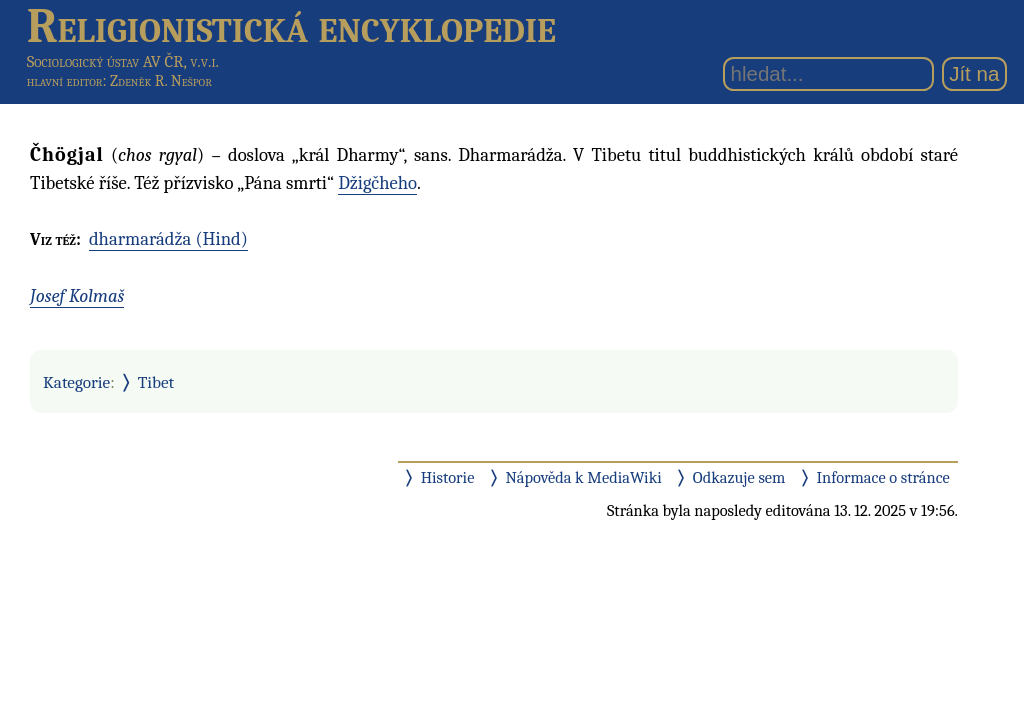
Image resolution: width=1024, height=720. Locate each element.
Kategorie (76, 382)
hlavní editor (65, 81)
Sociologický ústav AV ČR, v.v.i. (123, 61)
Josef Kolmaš (77, 296)
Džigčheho (377, 183)
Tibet (156, 382)
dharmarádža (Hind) (168, 239)
